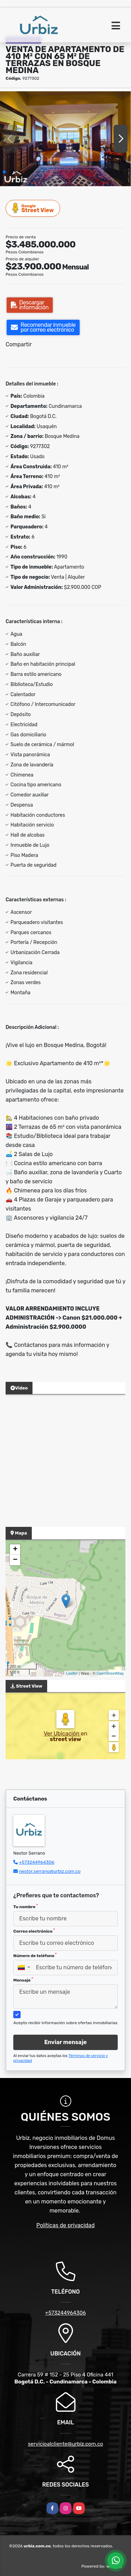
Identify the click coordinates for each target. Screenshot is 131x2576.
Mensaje (23, 1980)
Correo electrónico (34, 1931)
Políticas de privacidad (65, 2225)
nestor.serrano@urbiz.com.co (49, 1871)
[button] (4, 172)
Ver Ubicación (62, 1733)
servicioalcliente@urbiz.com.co (65, 2444)
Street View (33, 208)
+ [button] (15, 1549)
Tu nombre (25, 1906)
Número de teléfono (35, 1955)
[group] (65, 138)
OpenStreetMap (110, 1673)
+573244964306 (36, 1862)
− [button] (15, 1560)
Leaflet (72, 1673)
